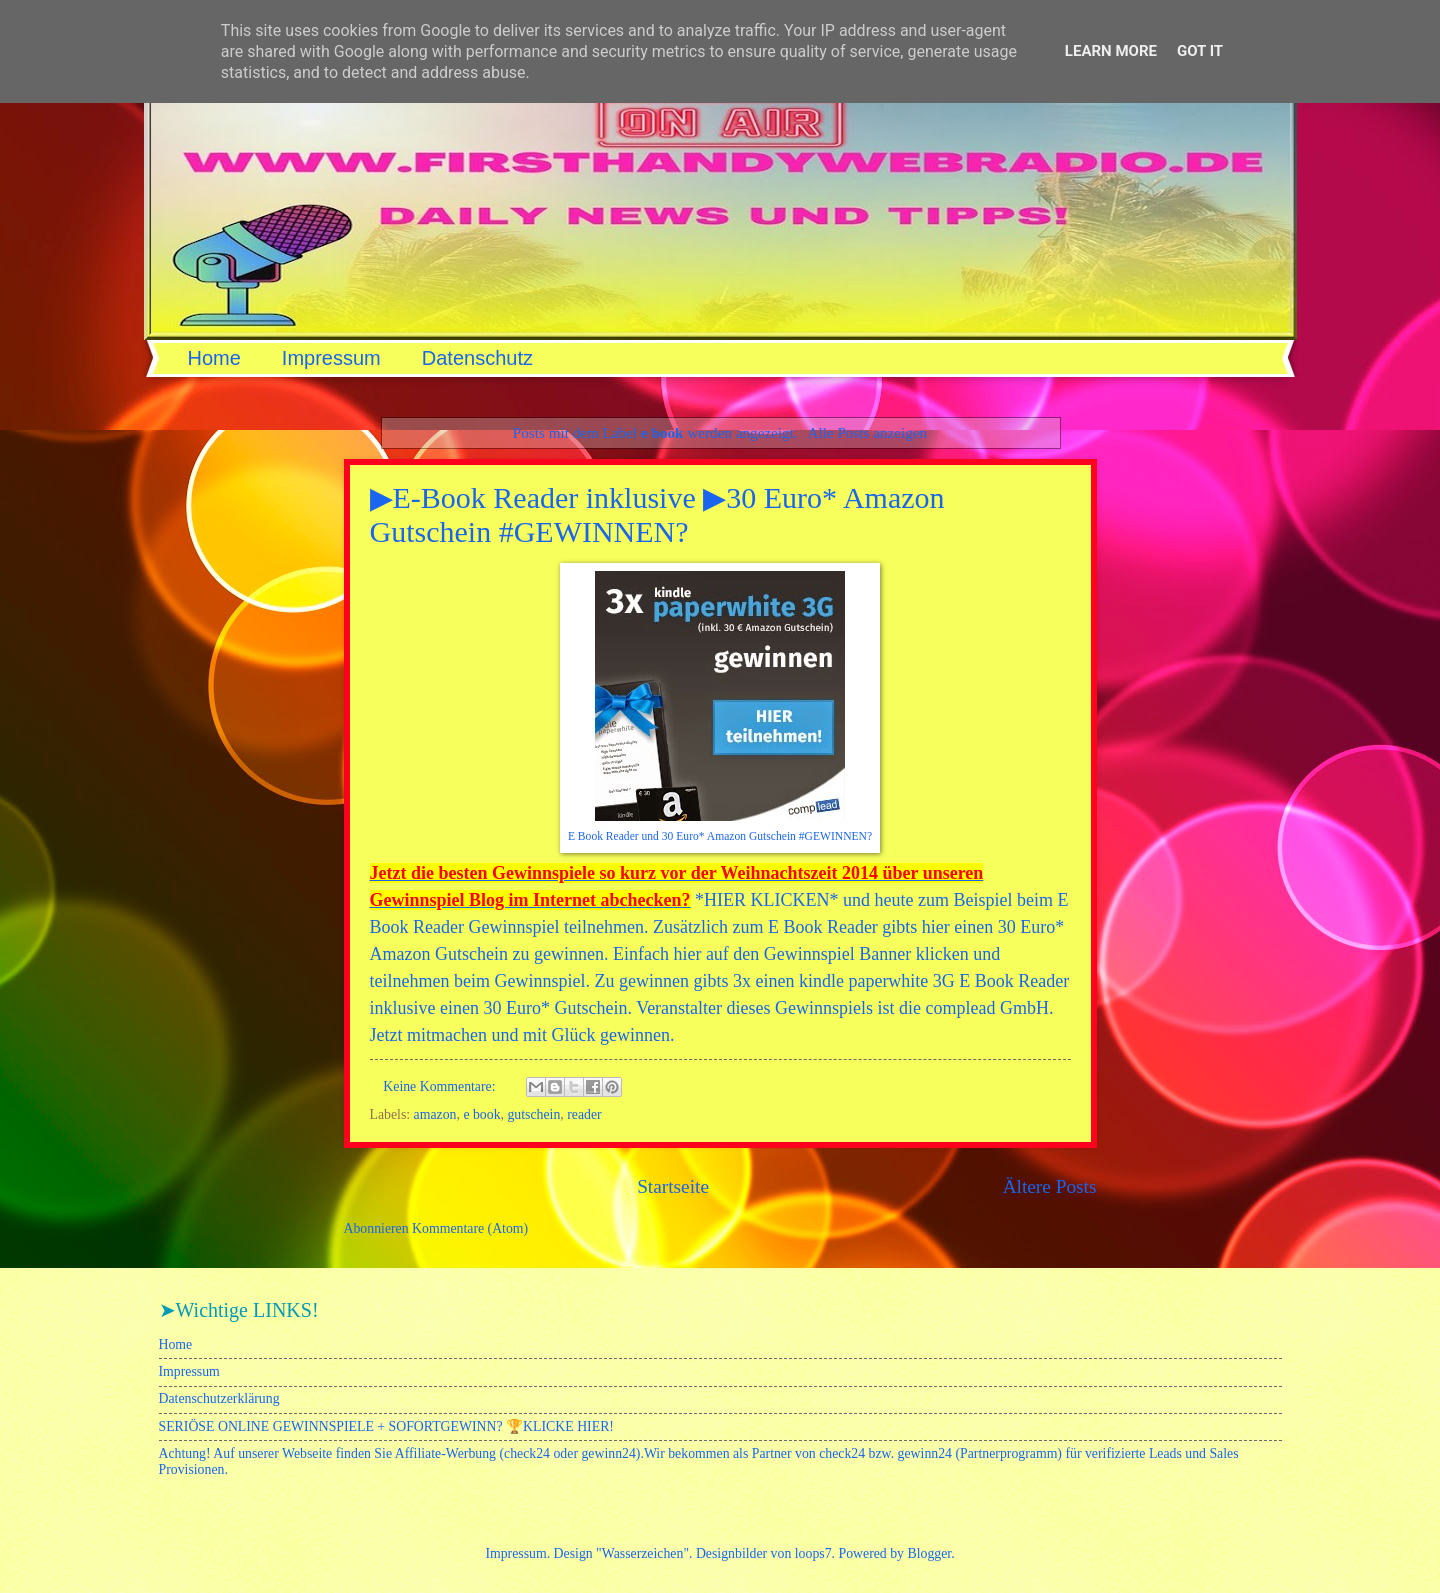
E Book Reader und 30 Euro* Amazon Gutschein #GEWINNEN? (720, 836)
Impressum (331, 358)
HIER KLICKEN (766, 900)
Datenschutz (477, 358)
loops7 (813, 1553)
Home (214, 358)
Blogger (929, 1553)
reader (584, 1114)
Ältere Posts (1050, 1186)
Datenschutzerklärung (219, 1398)
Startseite (673, 1186)
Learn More (1111, 51)
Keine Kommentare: (441, 1086)
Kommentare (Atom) (470, 1228)
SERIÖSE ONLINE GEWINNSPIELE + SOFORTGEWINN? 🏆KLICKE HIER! (386, 1426)
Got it (1200, 51)
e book (481, 1114)
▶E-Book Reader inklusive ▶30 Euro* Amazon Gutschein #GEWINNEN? (657, 514)
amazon (435, 1114)
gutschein (533, 1114)
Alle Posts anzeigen (868, 432)
